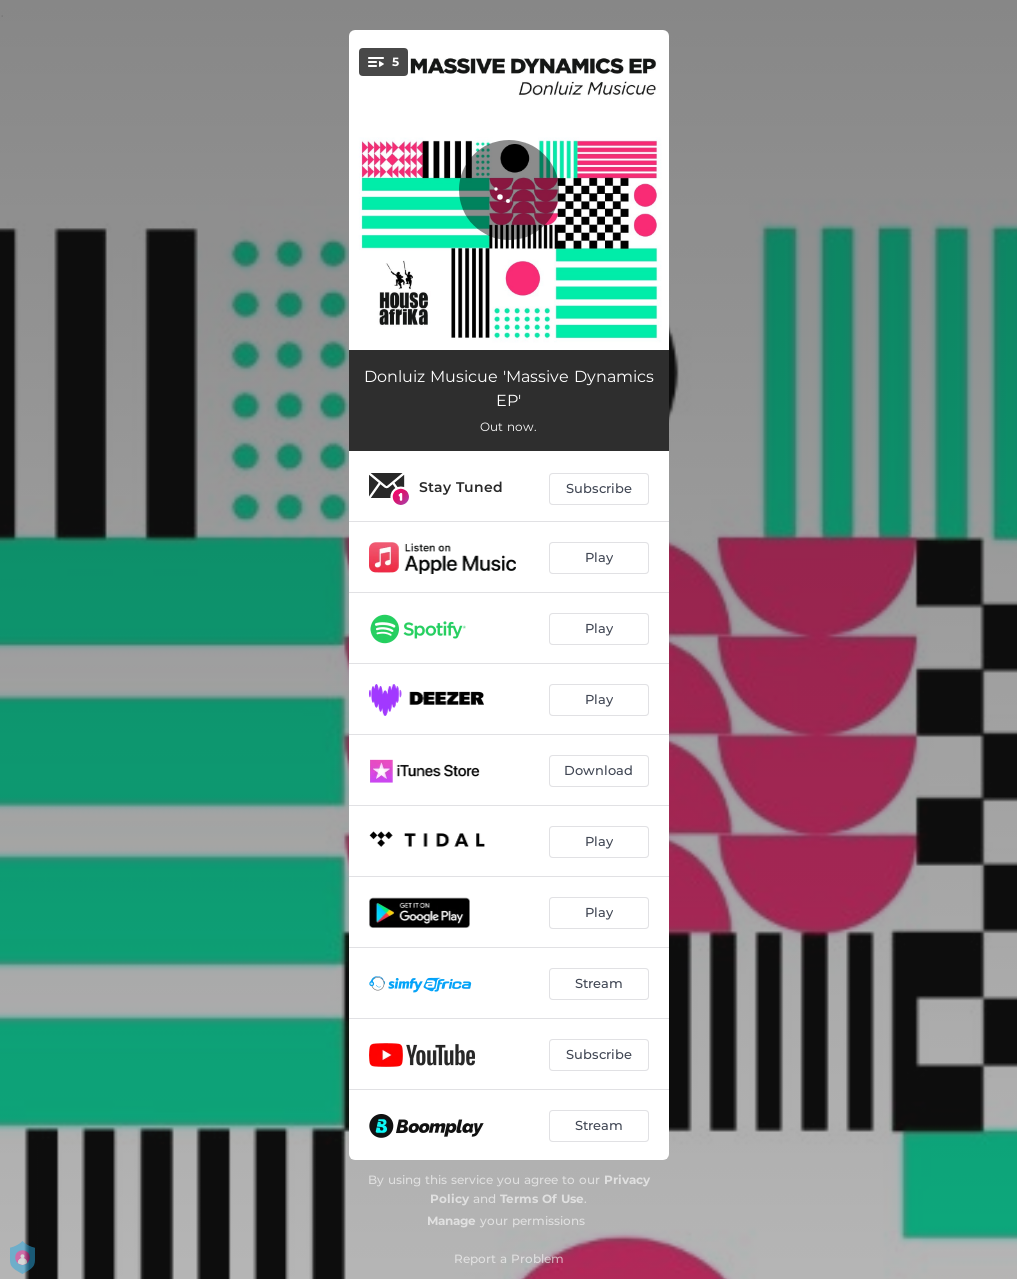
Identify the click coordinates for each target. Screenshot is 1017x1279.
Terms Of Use (542, 1198)
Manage (451, 1220)
